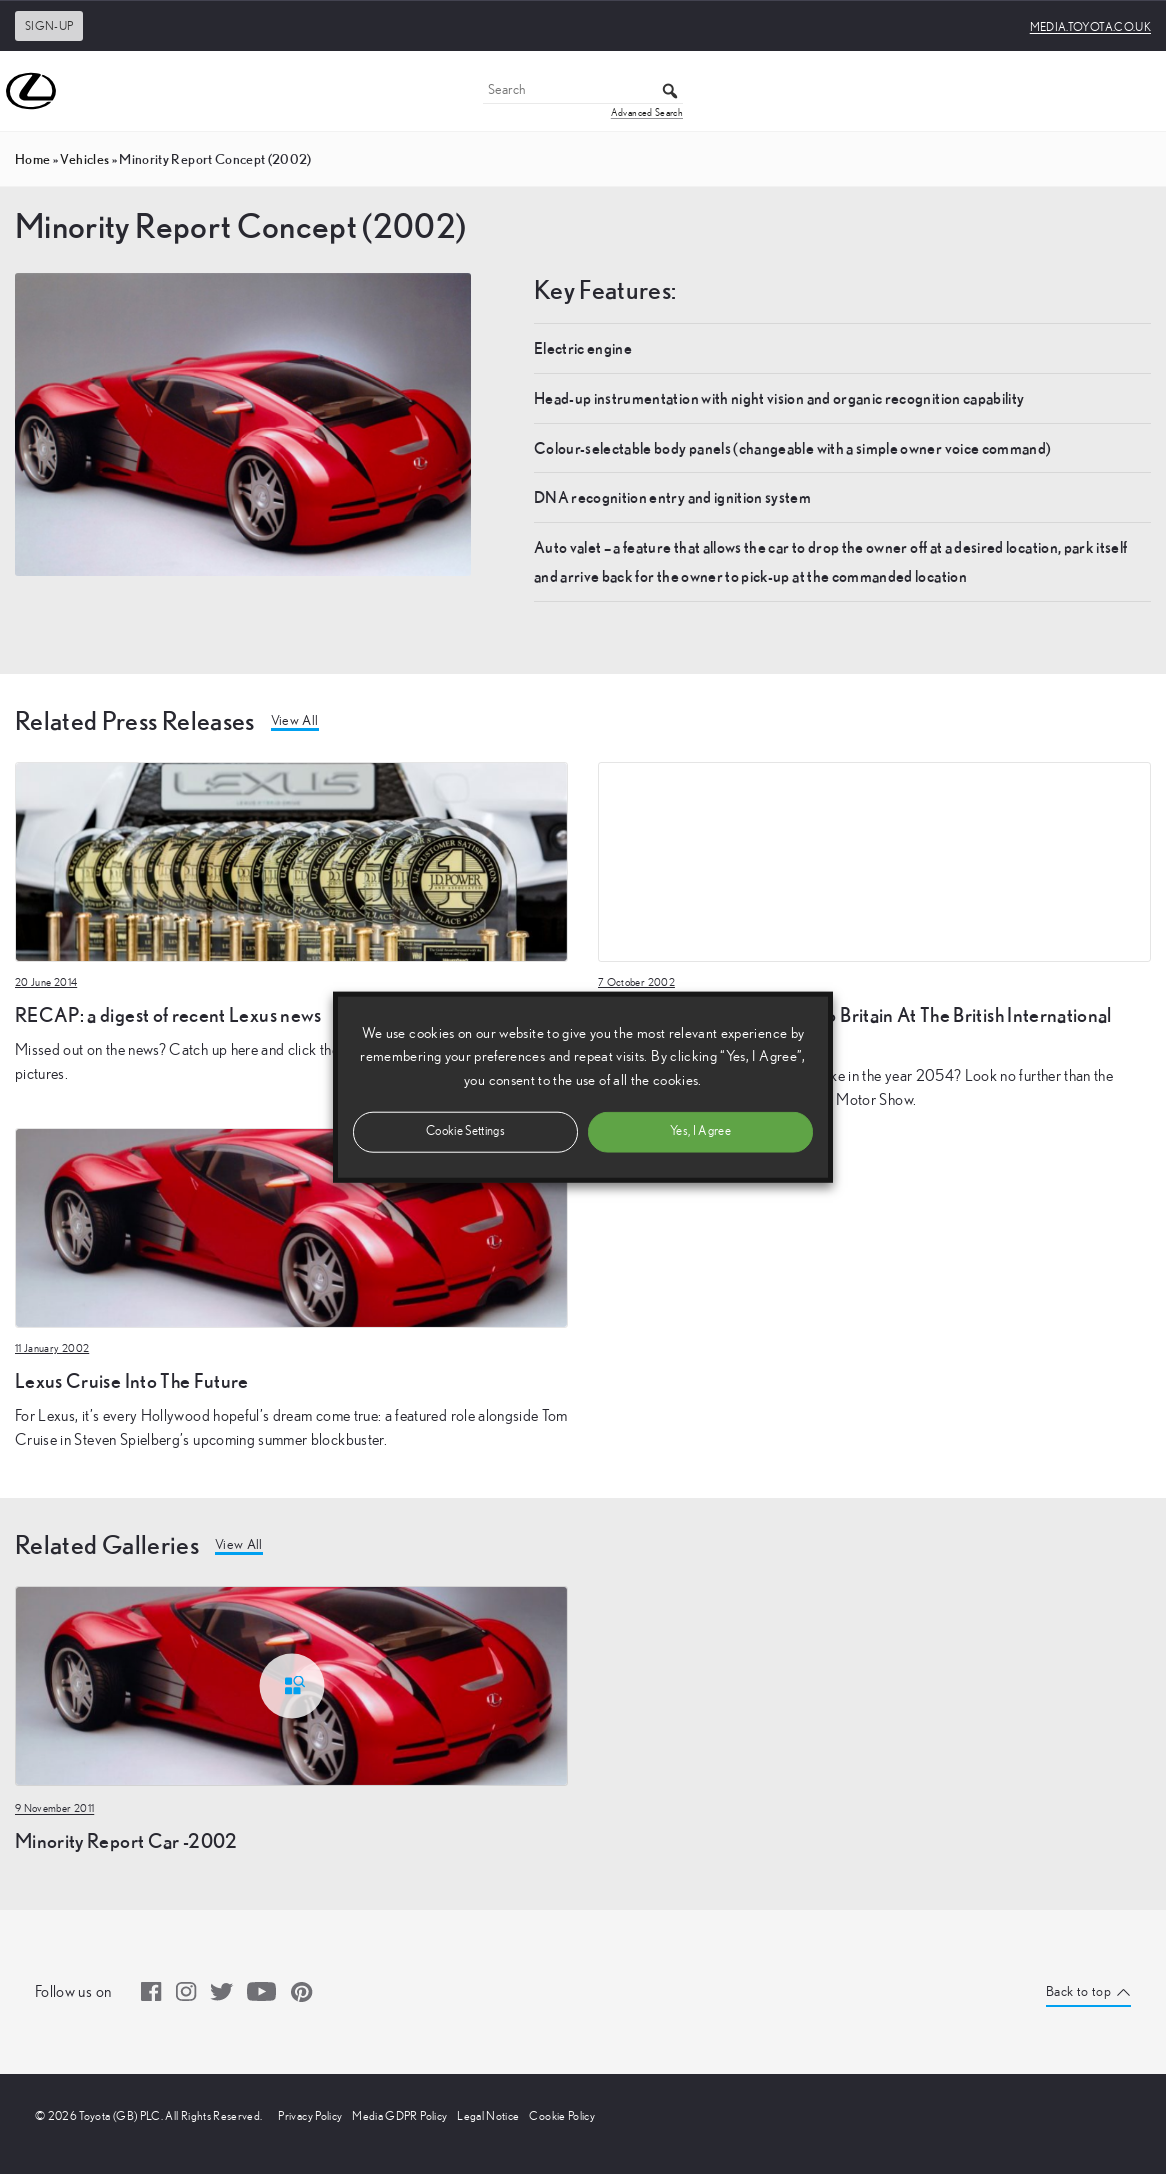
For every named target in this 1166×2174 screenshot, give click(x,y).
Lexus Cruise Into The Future (132, 1380)
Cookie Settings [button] (465, 1130)
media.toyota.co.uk (1090, 27)
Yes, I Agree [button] (700, 1130)
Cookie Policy (562, 2116)
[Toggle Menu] (1140, 91)
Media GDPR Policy (399, 2116)
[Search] (583, 91)
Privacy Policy (310, 2116)
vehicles (84, 159)
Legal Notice (488, 2116)
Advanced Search (647, 113)
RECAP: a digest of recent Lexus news (168, 1014)
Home (32, 159)
